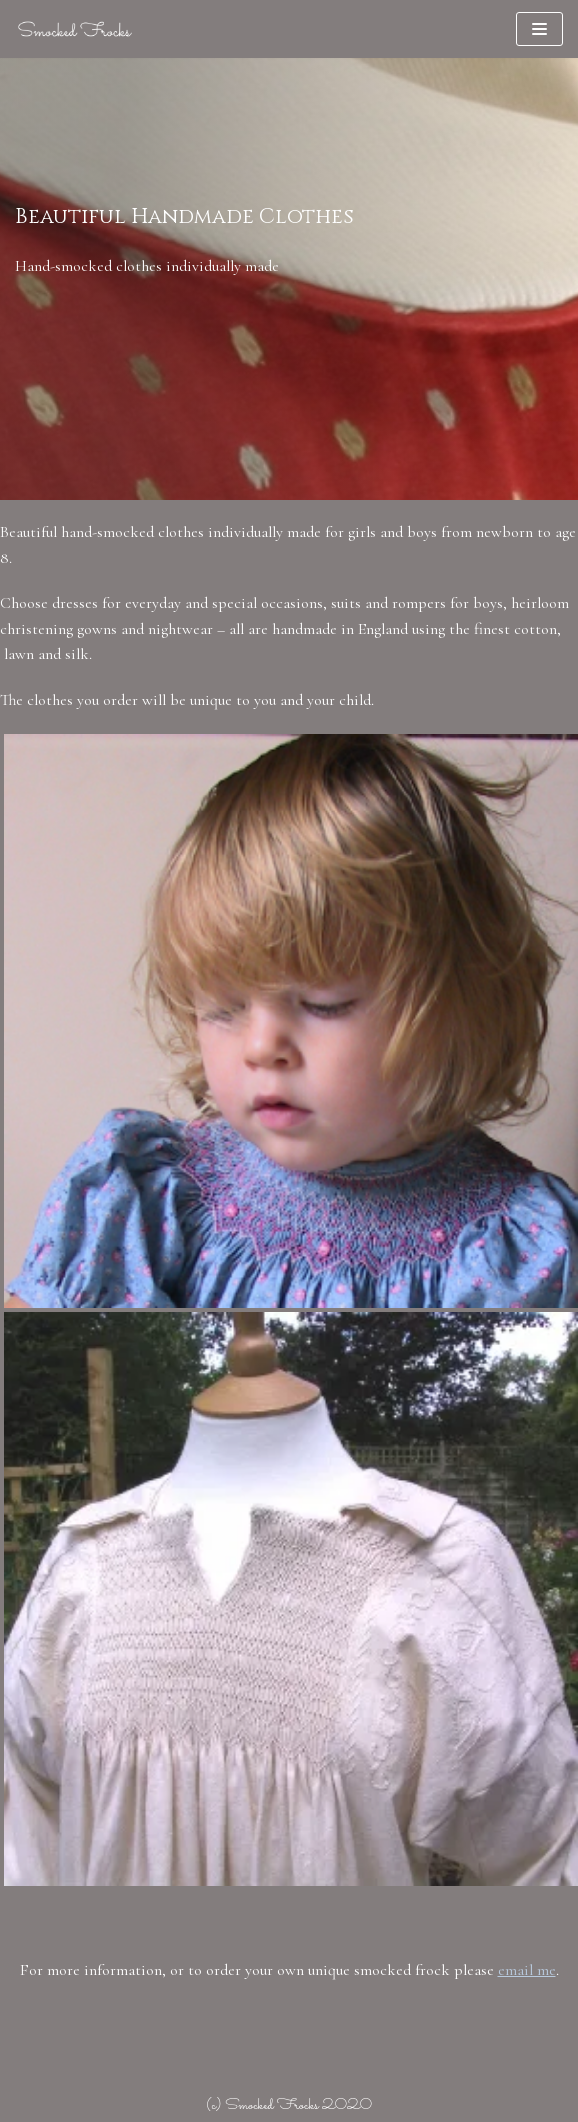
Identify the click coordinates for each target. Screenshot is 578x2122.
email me (527, 1970)
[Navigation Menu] (539, 29)
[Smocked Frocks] (75, 29)
